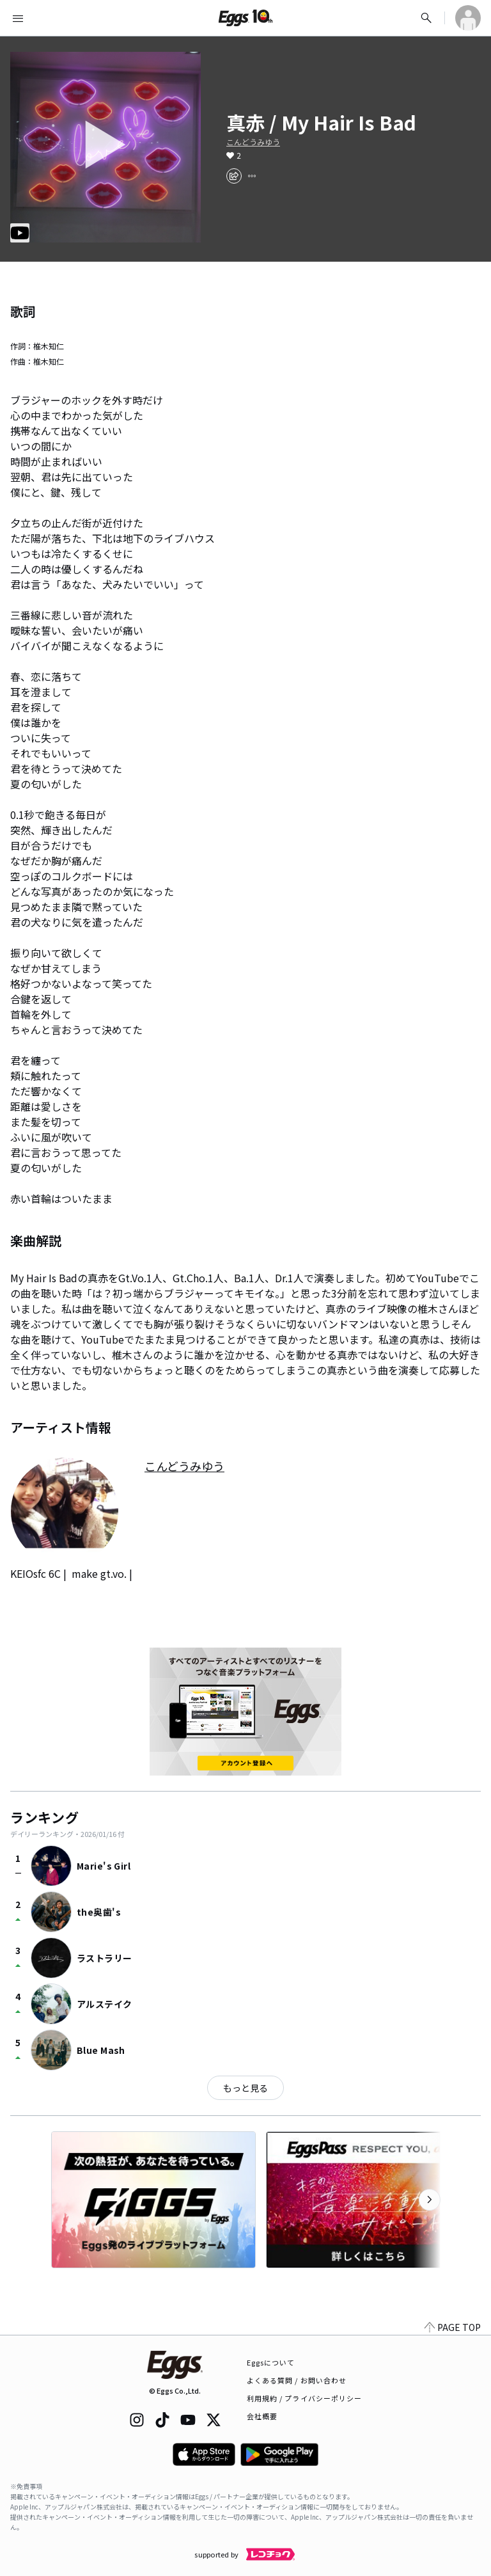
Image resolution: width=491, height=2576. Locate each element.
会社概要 (262, 2416)
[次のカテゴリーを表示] (429, 2200)
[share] (234, 176)
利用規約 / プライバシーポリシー (304, 2398)
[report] (252, 176)
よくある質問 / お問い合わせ (297, 2380)
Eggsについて (271, 2362)
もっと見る (245, 2087)
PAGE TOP (453, 2327)
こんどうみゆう (253, 142)
